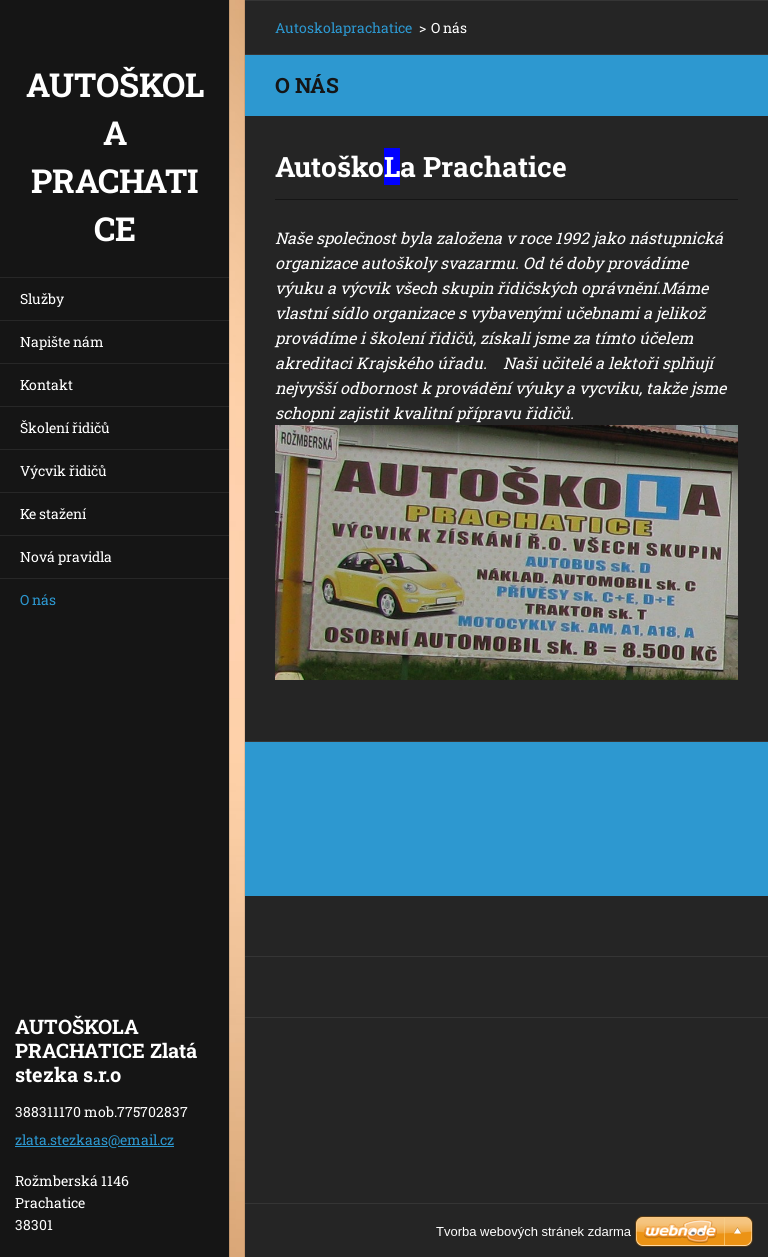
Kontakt (46, 384)
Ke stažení (53, 513)
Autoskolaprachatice (343, 27)
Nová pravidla (66, 556)
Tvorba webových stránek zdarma (533, 1231)
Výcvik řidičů (63, 470)
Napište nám (62, 341)
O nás (38, 599)
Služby (42, 298)
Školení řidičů (65, 427)
